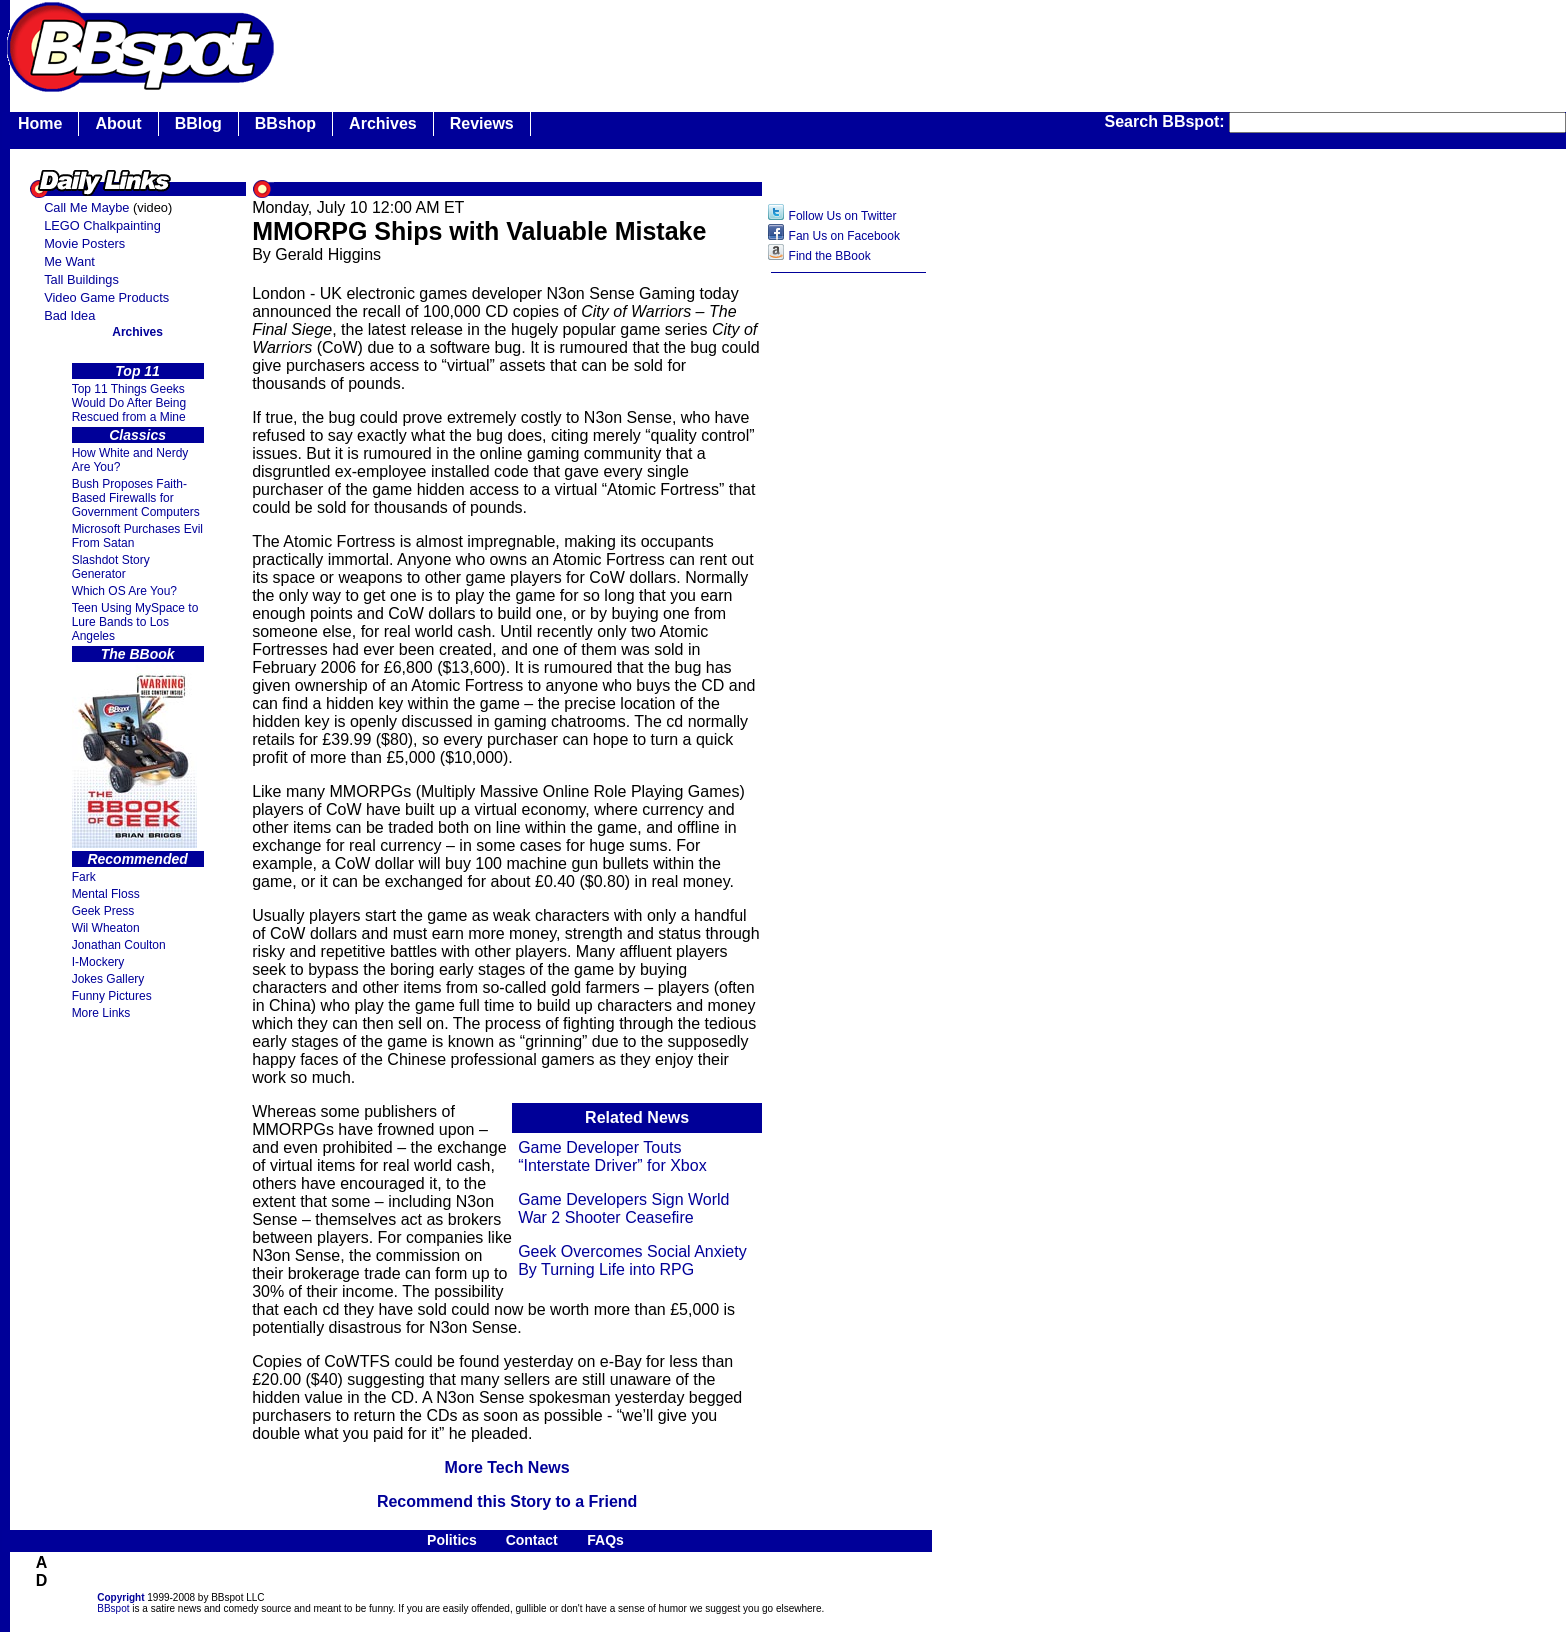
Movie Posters (84, 243)
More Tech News (507, 1467)
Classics (137, 435)
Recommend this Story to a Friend (507, 1501)
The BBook (138, 654)
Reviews (482, 123)
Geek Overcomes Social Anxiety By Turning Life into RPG (632, 1260)
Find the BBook (830, 256)
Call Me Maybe (86, 207)
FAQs (605, 1540)
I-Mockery (98, 962)
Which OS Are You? (124, 591)
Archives (383, 123)
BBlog (198, 123)
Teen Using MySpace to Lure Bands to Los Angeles (135, 622)
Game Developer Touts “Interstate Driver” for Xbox (612, 1156)
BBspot (113, 1608)
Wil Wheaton (106, 928)
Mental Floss (106, 894)
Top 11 (137, 371)
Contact (532, 1540)
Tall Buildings (81, 279)
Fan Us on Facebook (844, 236)
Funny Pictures (112, 996)
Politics (452, 1540)
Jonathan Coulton (119, 945)
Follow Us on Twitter (843, 216)
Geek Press (103, 911)
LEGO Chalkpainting (102, 225)
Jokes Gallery (108, 979)
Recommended (137, 859)
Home (40, 123)
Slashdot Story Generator (111, 567)
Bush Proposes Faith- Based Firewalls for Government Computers (136, 498)
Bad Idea (69, 315)
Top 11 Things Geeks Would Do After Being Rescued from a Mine (129, 403)
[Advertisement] (849, 599)
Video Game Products (106, 297)
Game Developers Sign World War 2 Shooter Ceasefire (623, 1208)
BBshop (285, 123)
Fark (84, 877)
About (118, 123)
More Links (101, 1013)
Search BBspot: (1167, 121)
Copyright (120, 1597)
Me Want (69, 261)
